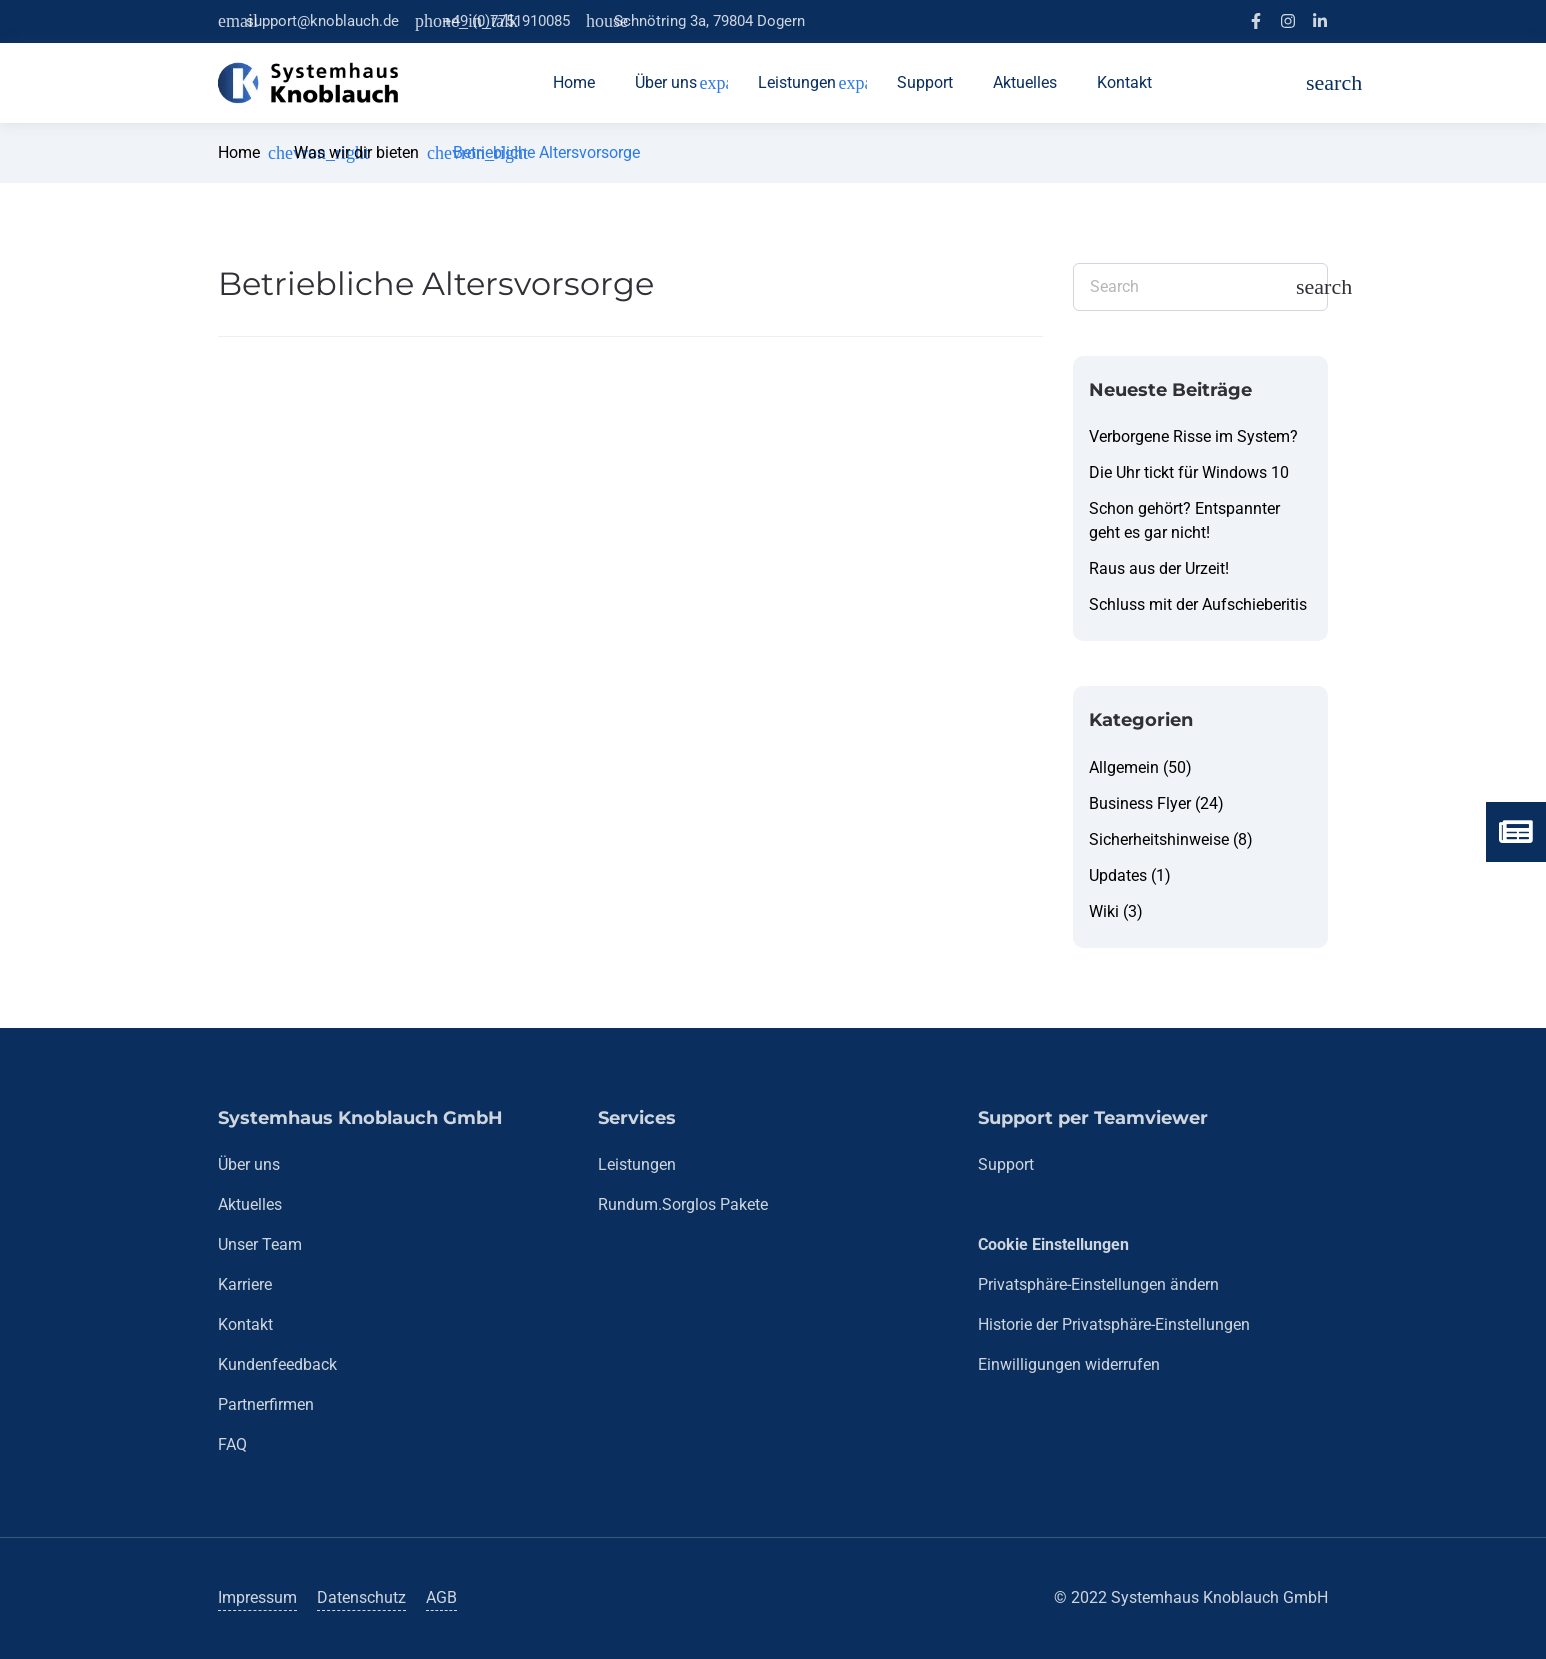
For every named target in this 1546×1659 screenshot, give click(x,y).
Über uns (249, 1164)
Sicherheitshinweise (1159, 839)
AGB (441, 1597)
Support (1006, 1164)
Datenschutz (361, 1597)
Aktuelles (250, 1204)
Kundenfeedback (277, 1364)
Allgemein (1124, 767)
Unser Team (260, 1244)
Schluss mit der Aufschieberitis (1198, 604)
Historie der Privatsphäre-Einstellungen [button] (1114, 1324)
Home (239, 152)
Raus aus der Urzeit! (1159, 568)
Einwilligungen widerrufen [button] (1069, 1364)
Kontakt (245, 1324)
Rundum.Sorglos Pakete (683, 1204)
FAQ (232, 1444)
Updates (1118, 875)
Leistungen (637, 1164)
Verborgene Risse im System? (1193, 436)
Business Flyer (1140, 803)
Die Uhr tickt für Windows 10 (1189, 472)
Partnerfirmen (266, 1404)
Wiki (1104, 911)
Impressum (257, 1597)
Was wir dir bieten (356, 152)
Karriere (245, 1284)
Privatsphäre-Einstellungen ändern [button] (1098, 1284)
